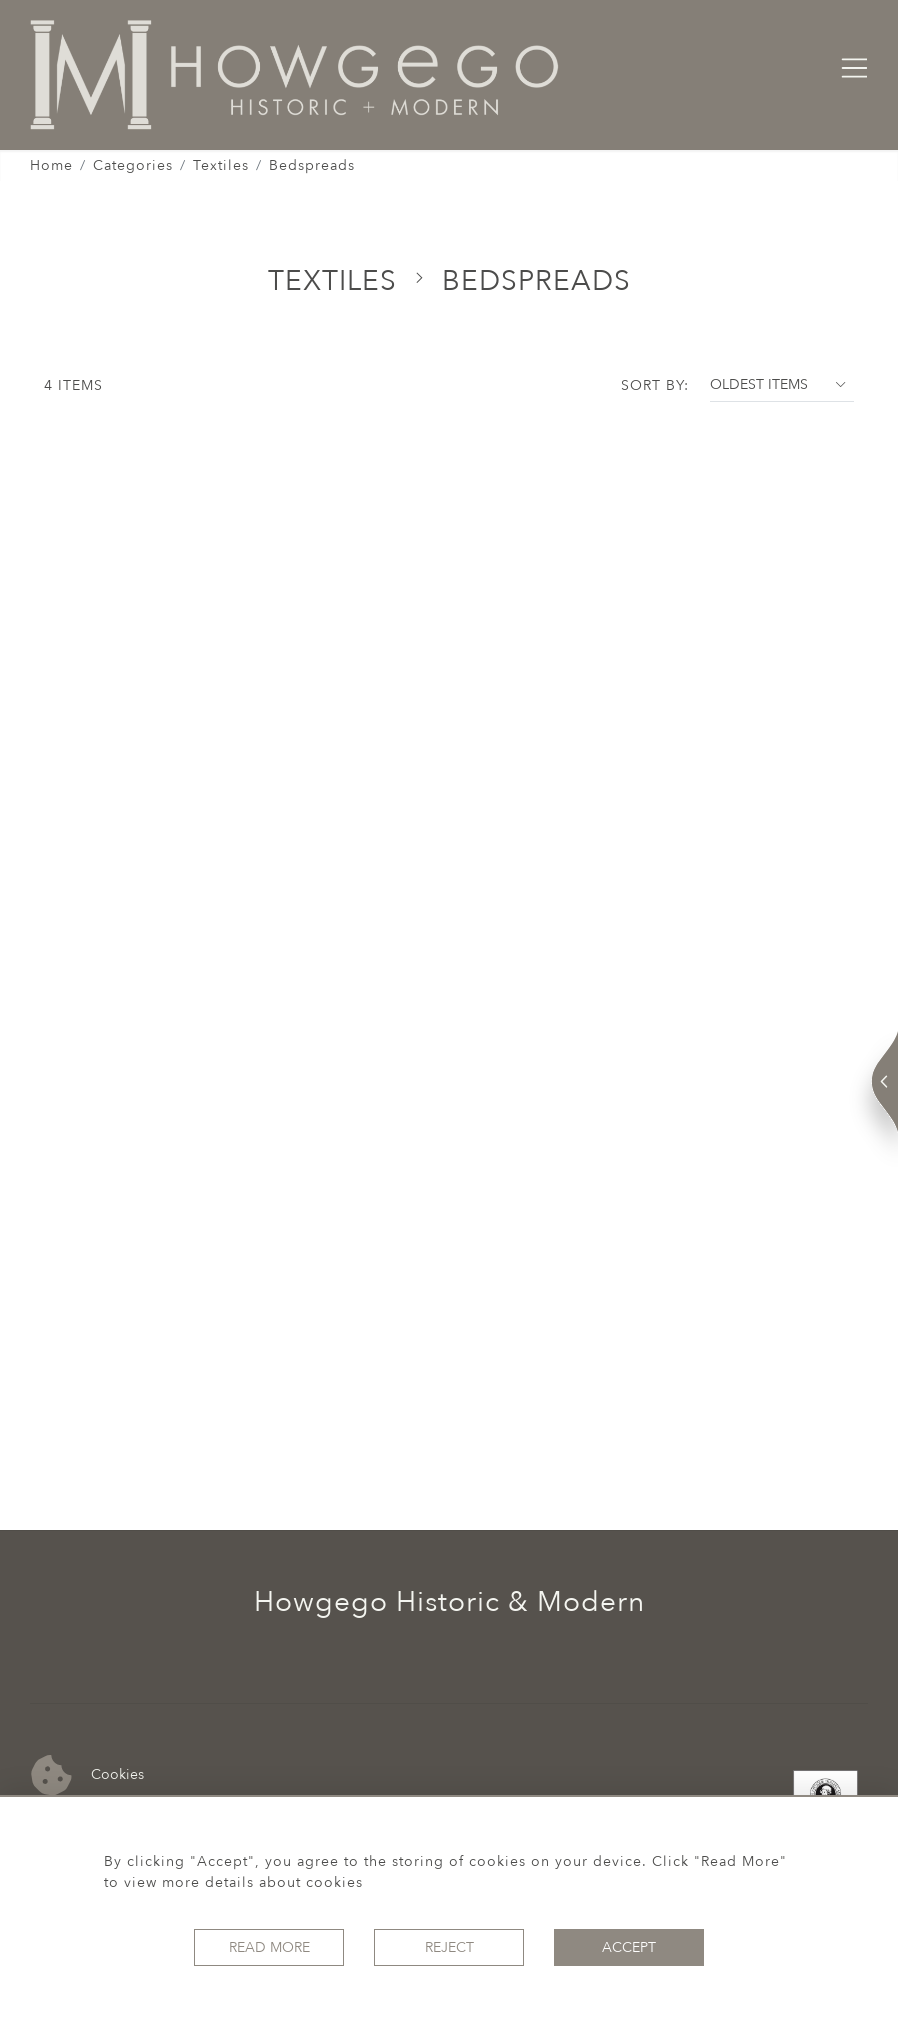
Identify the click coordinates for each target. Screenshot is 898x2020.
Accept (629, 1947)
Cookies (87, 1775)
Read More (269, 1947)
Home (51, 165)
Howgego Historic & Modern (449, 1602)
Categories (133, 165)
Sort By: (655, 385)
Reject (449, 1947)
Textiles (221, 165)
